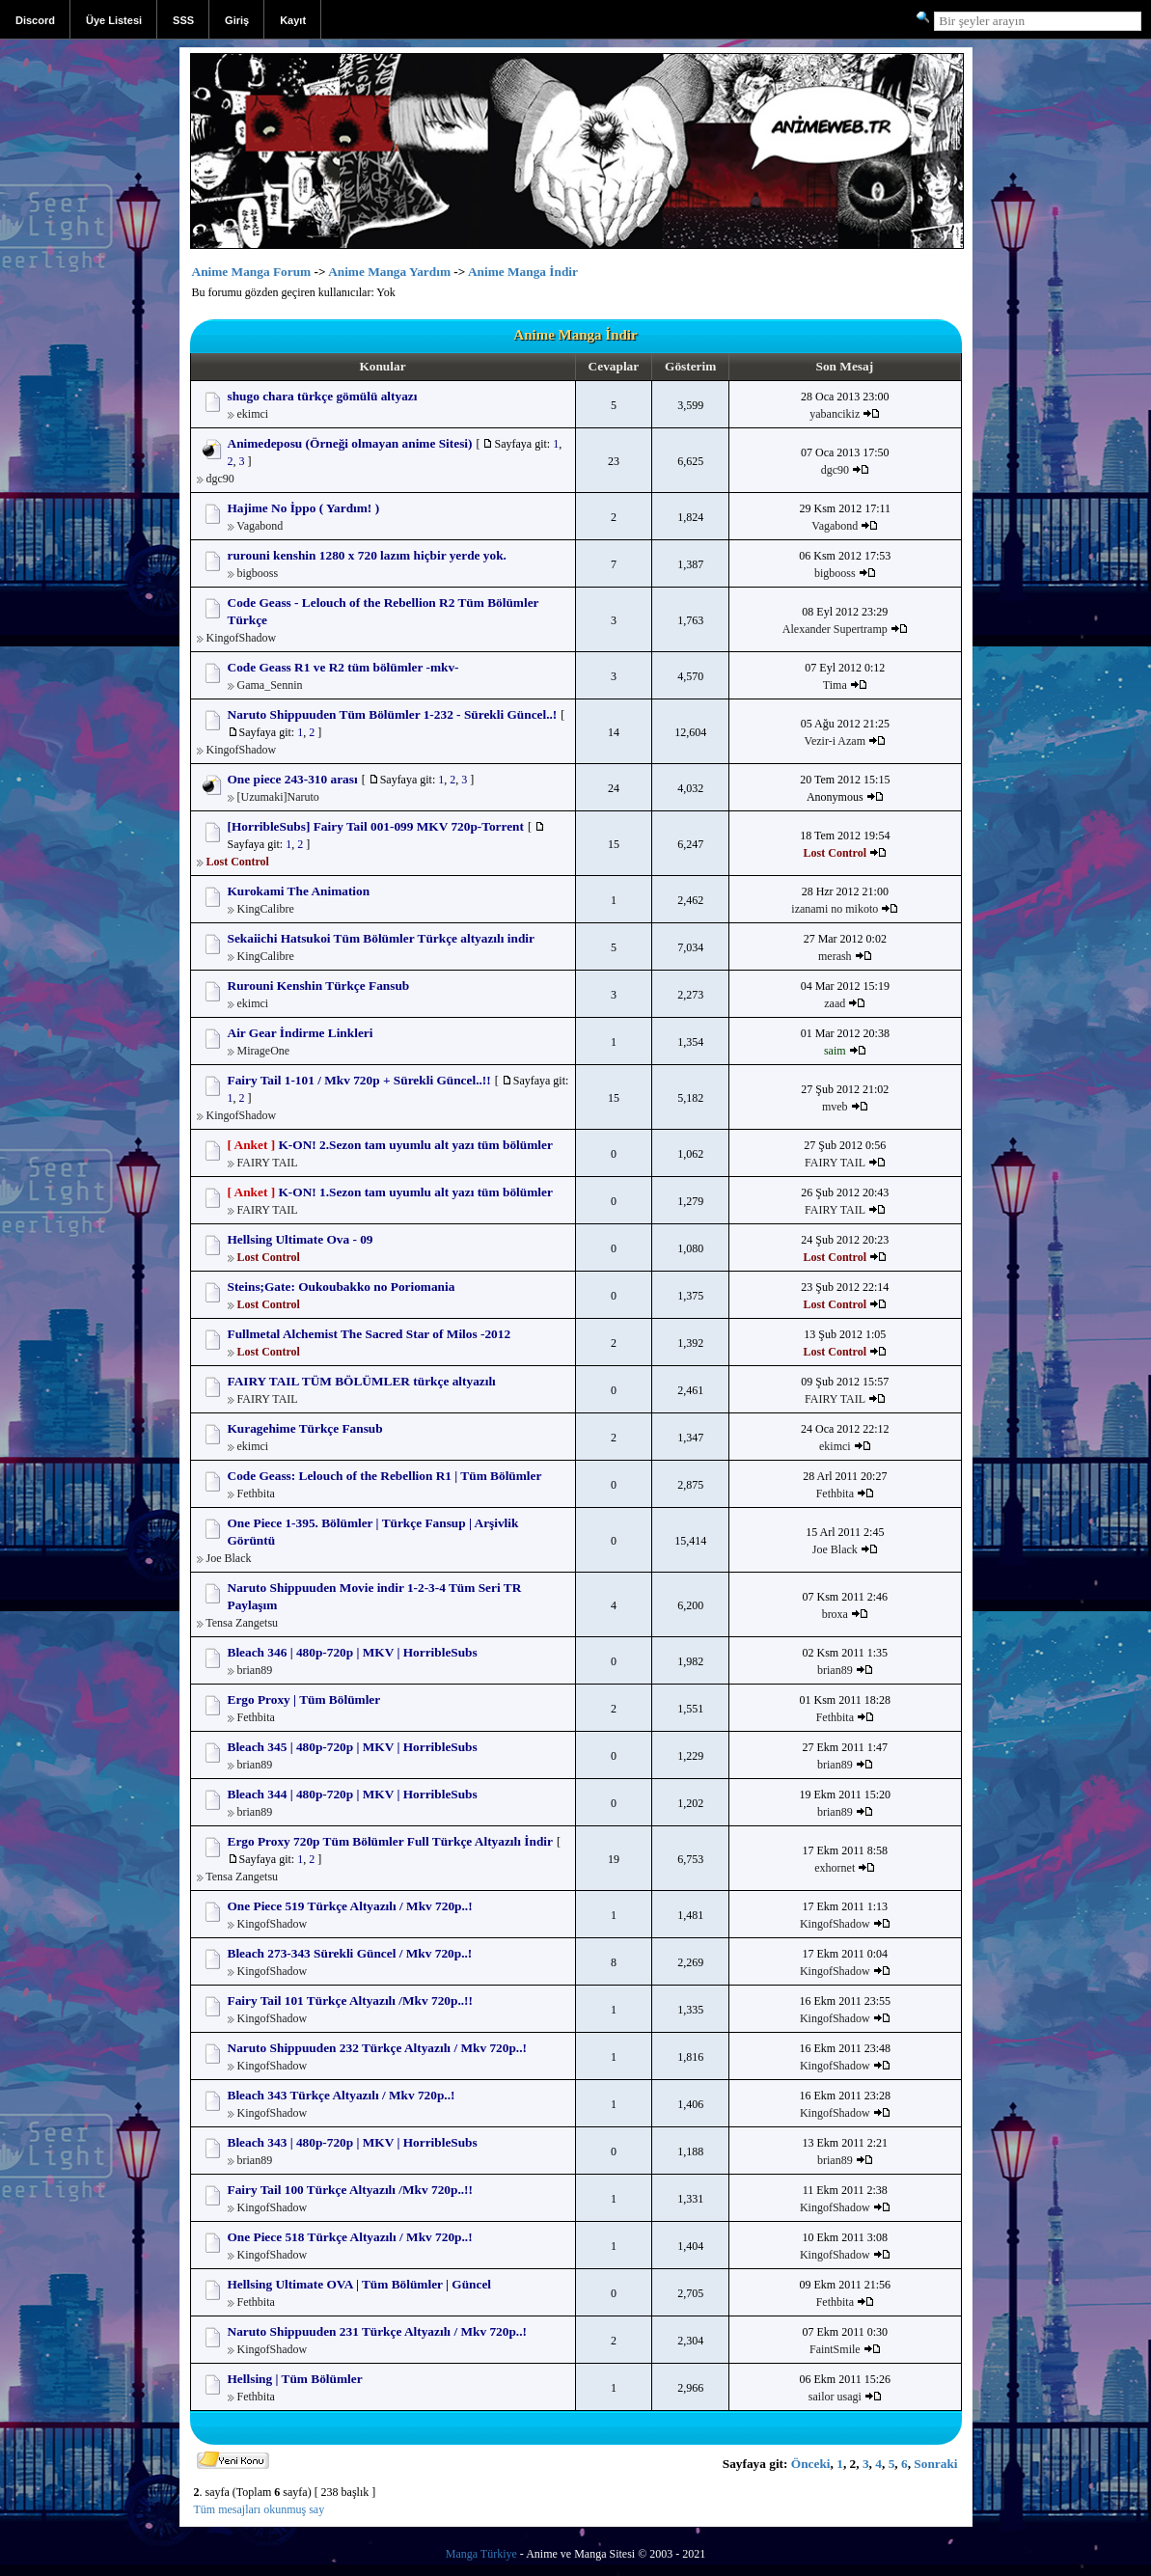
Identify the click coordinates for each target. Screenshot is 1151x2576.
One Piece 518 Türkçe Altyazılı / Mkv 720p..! (350, 2237)
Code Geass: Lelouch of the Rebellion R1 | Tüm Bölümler (385, 1475)
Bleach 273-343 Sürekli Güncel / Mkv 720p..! (350, 1953)
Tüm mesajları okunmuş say (259, 2509)
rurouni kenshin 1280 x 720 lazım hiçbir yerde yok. (367, 555)
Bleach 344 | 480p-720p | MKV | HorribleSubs (353, 1794)
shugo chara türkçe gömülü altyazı (323, 396)
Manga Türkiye (481, 2554)
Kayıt (293, 20)
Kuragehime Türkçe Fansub (305, 1428)
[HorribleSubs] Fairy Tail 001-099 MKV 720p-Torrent (376, 826)
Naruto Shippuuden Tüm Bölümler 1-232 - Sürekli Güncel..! (393, 714)
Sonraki (935, 2463)
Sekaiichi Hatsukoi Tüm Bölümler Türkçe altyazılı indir (381, 938)
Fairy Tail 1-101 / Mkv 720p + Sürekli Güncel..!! (359, 1080)
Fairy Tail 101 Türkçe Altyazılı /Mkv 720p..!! (350, 2000)
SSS (183, 20)
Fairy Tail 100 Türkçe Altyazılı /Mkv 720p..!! (350, 2189)
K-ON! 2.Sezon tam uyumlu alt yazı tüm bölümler (415, 1144)
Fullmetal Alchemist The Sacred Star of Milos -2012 (369, 1334)
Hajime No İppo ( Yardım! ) (304, 508)
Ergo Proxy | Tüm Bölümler (304, 1699)
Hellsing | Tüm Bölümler (295, 2378)
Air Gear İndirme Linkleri (300, 1033)
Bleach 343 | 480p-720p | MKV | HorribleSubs (353, 2142)
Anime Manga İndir (523, 271)
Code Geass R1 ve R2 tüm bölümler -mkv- (343, 667)
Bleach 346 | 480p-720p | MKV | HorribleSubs (353, 1652)
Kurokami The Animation (299, 891)
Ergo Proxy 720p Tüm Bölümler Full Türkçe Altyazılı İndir (390, 1841)
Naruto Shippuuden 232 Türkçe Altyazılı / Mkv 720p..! (377, 2048)
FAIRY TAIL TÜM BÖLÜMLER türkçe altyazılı (362, 1381)
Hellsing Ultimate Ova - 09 (300, 1239)
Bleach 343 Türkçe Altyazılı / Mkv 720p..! (341, 2095)
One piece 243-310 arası (293, 779)
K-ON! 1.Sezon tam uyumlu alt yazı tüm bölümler (415, 1192)
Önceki (811, 2463)
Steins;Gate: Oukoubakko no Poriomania (341, 1286)
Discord (35, 20)
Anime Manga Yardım (389, 271)
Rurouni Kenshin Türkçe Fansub (319, 985)
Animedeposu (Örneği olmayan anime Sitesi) (350, 443)
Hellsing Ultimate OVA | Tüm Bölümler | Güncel (360, 2284)
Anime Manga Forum (252, 271)
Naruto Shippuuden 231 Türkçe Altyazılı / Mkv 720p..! (377, 2331)
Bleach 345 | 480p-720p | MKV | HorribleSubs (353, 1747)
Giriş (237, 20)
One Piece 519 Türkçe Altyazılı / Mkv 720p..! (350, 1906)
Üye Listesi (114, 20)
